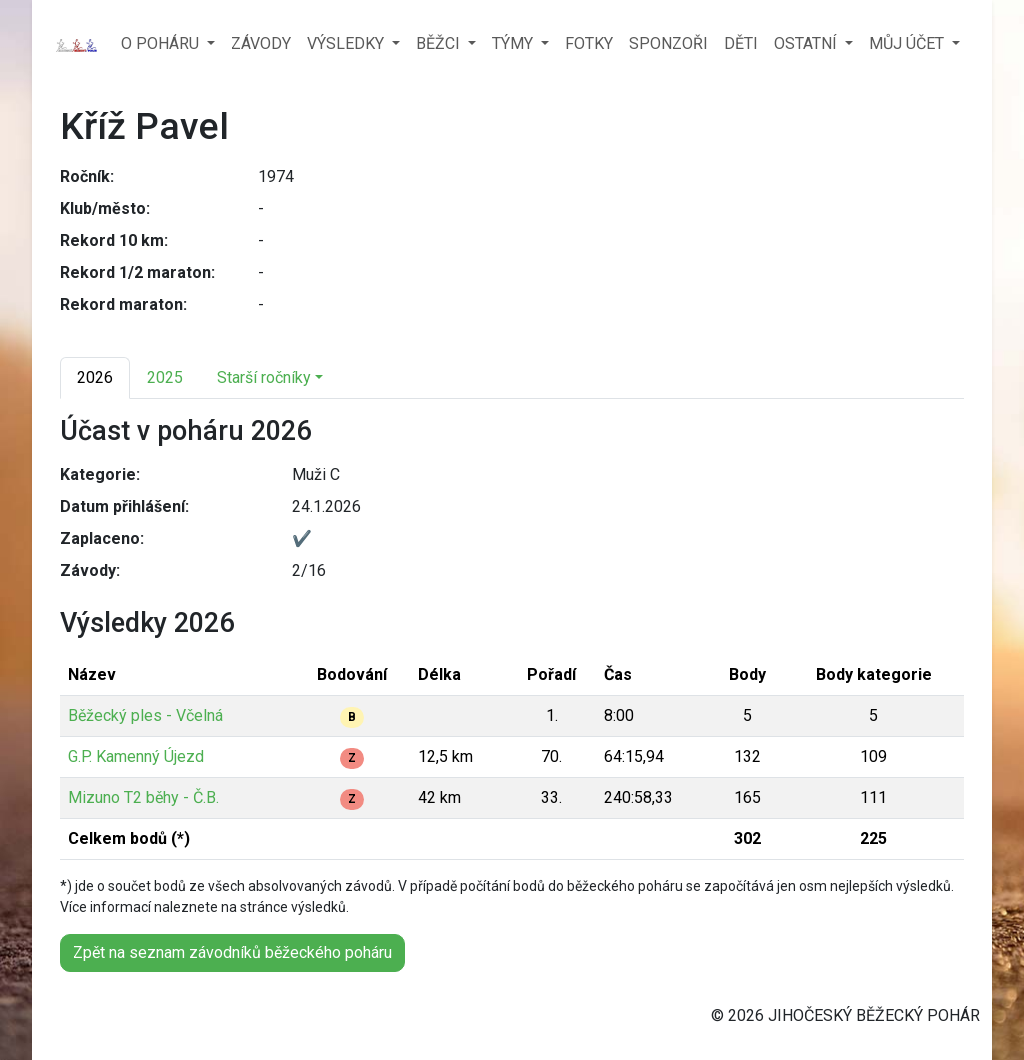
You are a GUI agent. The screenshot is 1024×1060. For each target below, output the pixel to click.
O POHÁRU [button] (162, 43)
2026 (95, 377)
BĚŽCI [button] (440, 43)
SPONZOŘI (668, 43)
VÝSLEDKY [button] (347, 43)
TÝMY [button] (514, 43)
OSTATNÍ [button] (807, 43)
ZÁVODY (261, 43)
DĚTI (741, 43)
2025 (165, 377)
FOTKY (589, 43)
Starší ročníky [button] (264, 377)
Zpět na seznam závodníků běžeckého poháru (232, 952)
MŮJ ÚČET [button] (908, 43)
